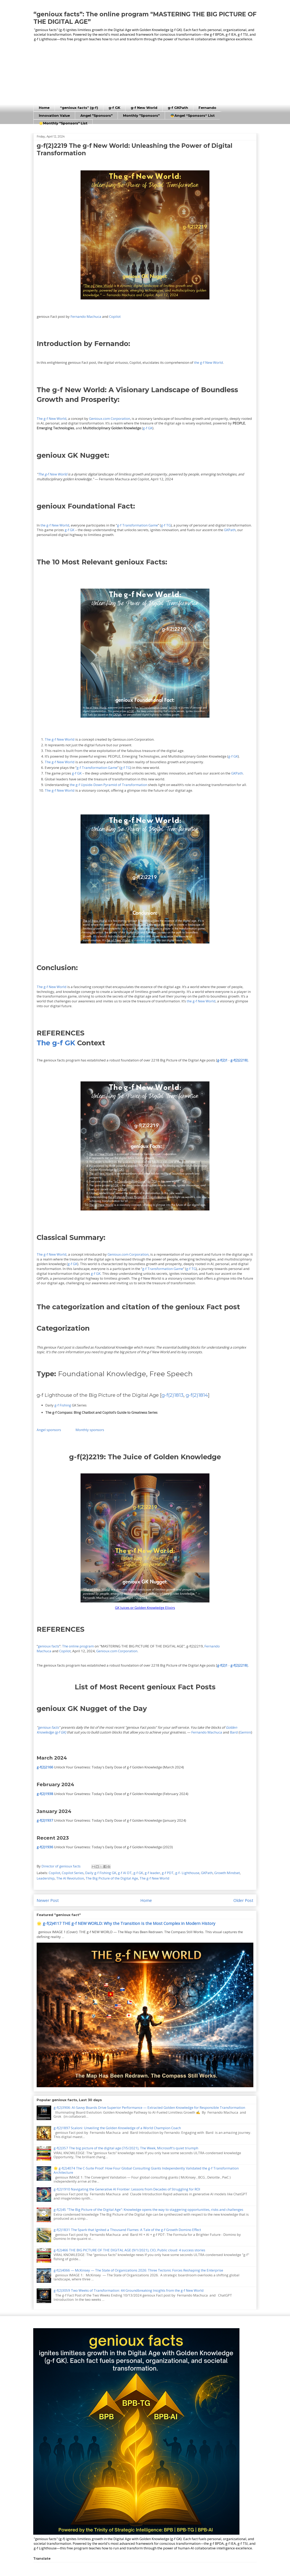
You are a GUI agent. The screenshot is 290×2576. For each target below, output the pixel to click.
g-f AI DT (125, 1872)
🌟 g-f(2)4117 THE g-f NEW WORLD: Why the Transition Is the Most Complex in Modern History (126, 1923)
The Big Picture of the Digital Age (112, 1878)
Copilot (115, 316)
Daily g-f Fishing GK (100, 1872)
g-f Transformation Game (137, 525)
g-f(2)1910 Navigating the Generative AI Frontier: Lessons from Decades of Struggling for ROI (127, 2189)
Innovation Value (54, 116)
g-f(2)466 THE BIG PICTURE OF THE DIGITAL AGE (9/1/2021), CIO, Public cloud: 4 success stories (129, 2250)
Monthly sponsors (90, 1429)
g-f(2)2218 (238, 1060)
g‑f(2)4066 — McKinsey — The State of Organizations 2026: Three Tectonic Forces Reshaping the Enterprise (138, 2270)
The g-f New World (51, 418)
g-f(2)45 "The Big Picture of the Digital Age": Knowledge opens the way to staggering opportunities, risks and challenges (148, 2209)
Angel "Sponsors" (96, 116)
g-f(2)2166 (45, 1767)
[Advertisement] (145, 73)
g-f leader (152, 1872)
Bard (234, 1732)
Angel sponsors (49, 1429)
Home (44, 108)
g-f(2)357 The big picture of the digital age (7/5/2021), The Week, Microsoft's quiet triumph (126, 2148)
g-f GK (114, 108)
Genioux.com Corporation (109, 418)
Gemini (245, 1732)
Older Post (243, 1900)
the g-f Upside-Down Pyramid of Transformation (108, 784)
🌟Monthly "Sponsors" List (63, 123)
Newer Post (48, 1900)
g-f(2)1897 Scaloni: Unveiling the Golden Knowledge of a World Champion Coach (117, 2128)
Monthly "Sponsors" (141, 116)
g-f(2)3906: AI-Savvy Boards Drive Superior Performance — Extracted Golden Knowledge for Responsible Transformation (149, 2107)
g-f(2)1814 (197, 1395)
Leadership (46, 1878)
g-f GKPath (178, 108)
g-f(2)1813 (172, 1395)
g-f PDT (168, 1872)
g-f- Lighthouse (187, 1872)
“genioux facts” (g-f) (79, 108)
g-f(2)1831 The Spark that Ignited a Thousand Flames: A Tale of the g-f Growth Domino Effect (127, 2229)
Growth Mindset (227, 1872)
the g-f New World (208, 362)
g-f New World (144, 108)
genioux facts (48, 1646)
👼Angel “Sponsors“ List (192, 116)
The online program (78, 1646)
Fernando (207, 108)
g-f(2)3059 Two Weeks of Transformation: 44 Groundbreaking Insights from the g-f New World (129, 2290)
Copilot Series (73, 1872)
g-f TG (166, 525)
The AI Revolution (70, 1878)
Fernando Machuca (85, 316)
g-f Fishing (62, 1405)
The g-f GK (56, 1043)
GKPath (230, 530)
